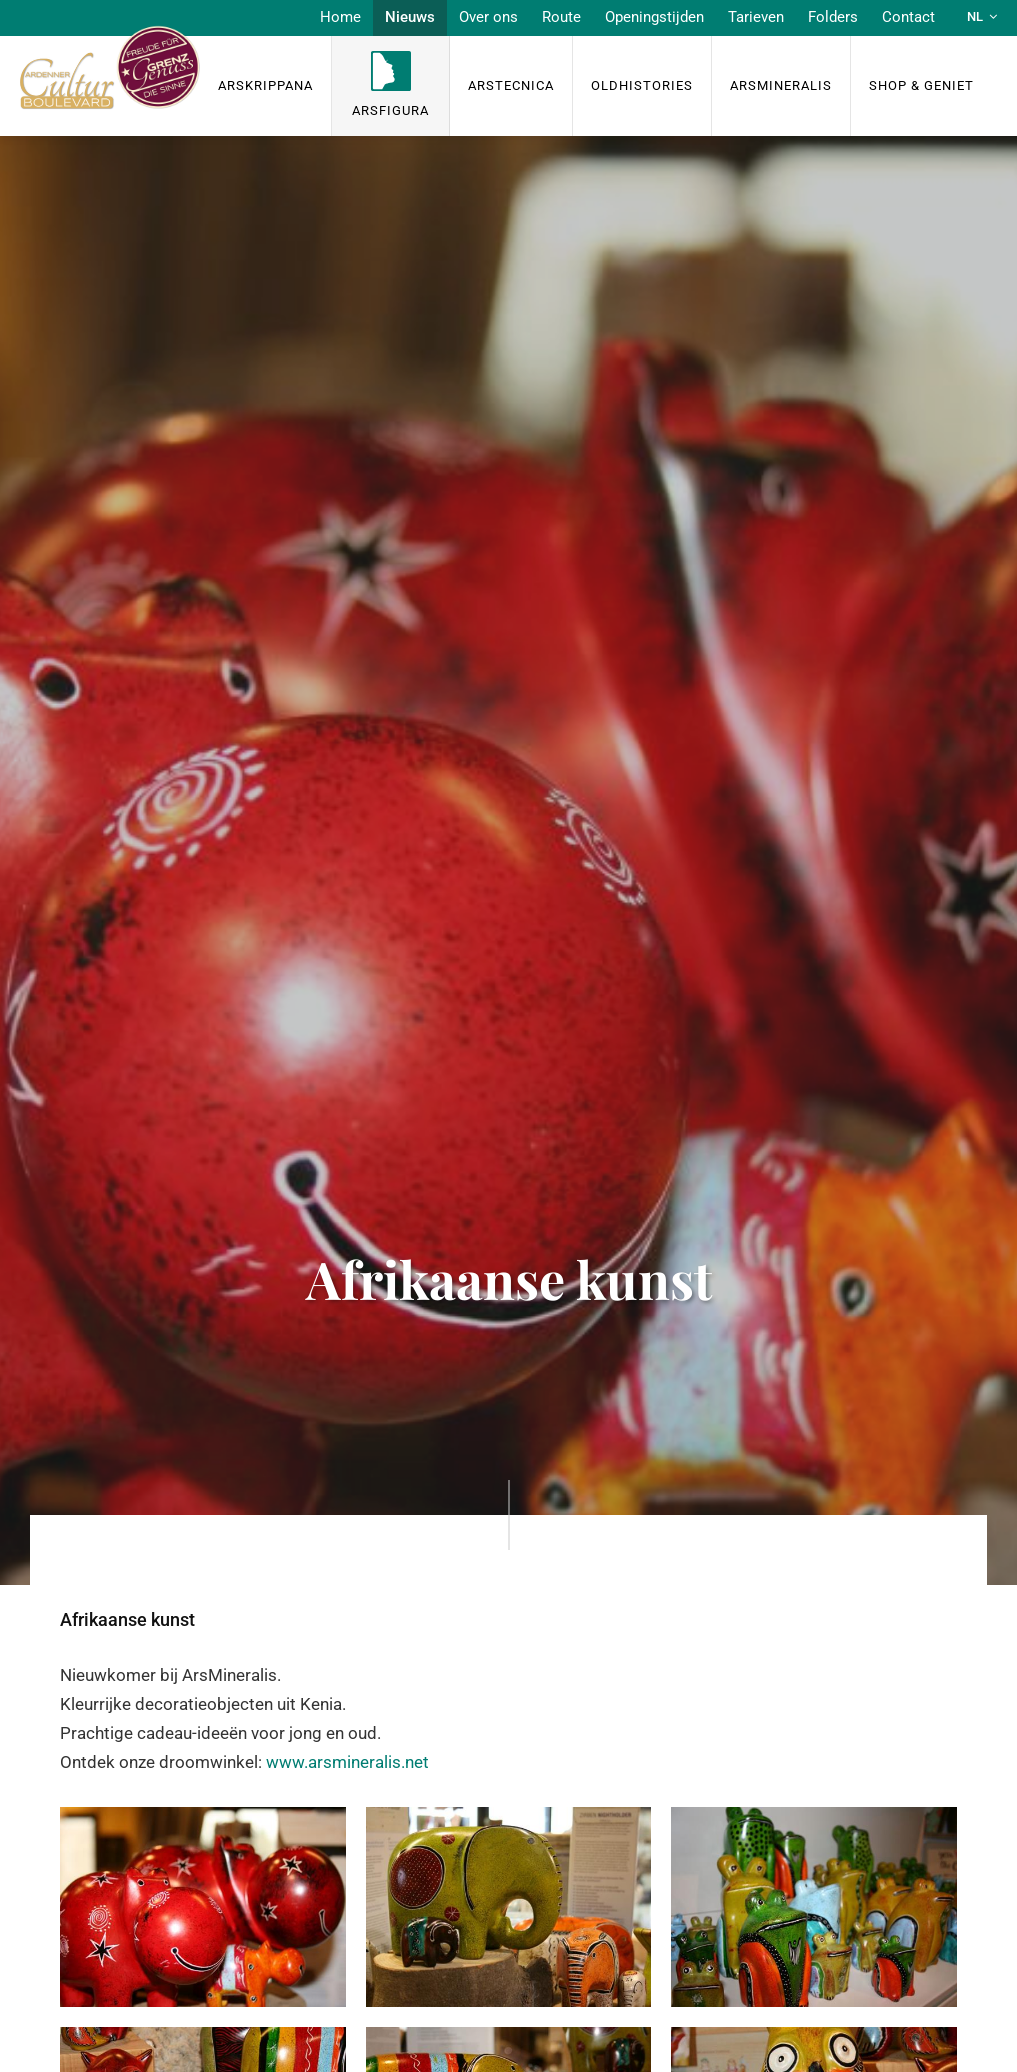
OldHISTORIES (642, 85)
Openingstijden (654, 17)
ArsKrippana (265, 85)
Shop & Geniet (921, 85)
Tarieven (756, 17)
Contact (908, 17)
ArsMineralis (781, 85)
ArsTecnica (511, 85)
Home (340, 17)
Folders (833, 17)
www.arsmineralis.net (347, 1762)
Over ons (488, 17)
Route (561, 17)
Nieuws (410, 17)
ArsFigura (390, 110)
